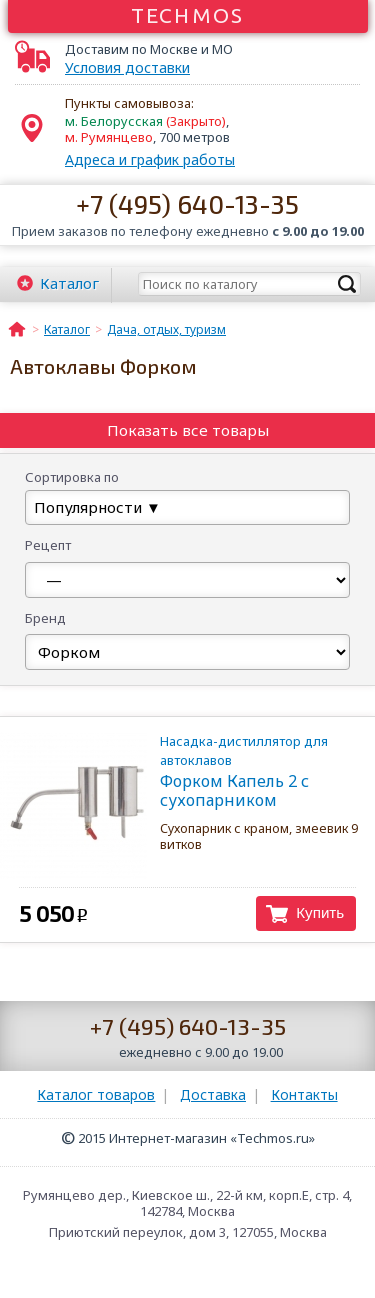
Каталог (69, 283)
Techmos (187, 15)
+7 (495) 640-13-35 (187, 203)
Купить (320, 912)
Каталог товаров (96, 1094)
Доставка (213, 1094)
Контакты (304, 1094)
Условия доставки (127, 68)
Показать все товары (188, 430)
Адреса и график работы (150, 159)
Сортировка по (72, 477)
